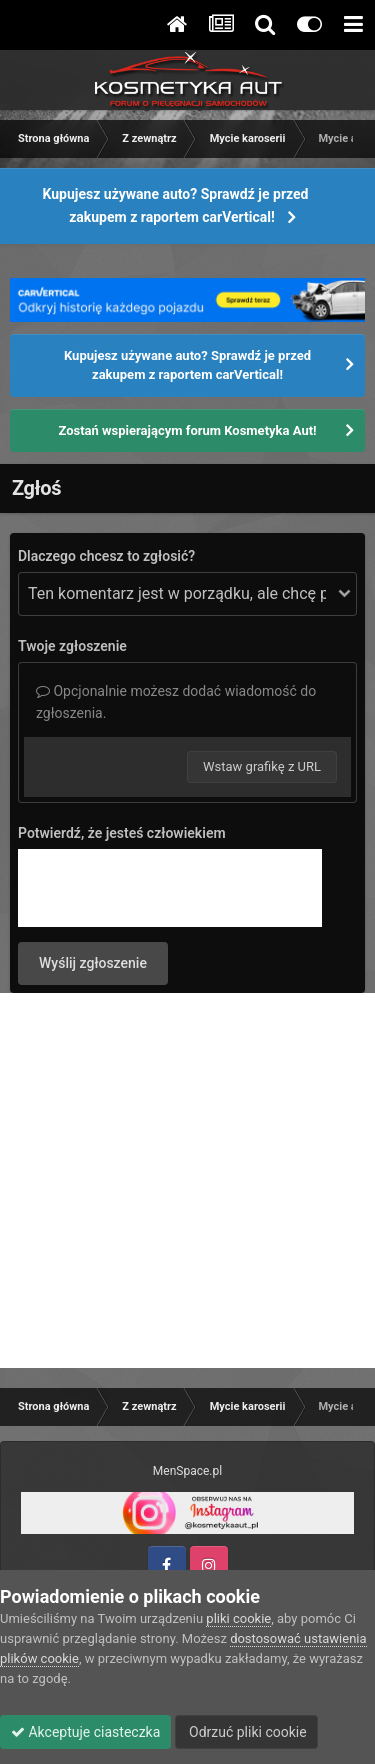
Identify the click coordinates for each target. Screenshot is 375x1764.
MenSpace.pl (187, 1471)
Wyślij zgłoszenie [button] (93, 963)
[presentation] (170, 888)
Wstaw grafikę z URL (262, 766)
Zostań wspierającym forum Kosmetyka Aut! (187, 430)
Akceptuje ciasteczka (85, 1732)
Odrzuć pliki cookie (246, 1732)
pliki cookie (238, 1618)
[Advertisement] (187, 1180)
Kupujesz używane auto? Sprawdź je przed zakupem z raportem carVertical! (176, 205)
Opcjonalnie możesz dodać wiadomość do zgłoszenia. (176, 702)
